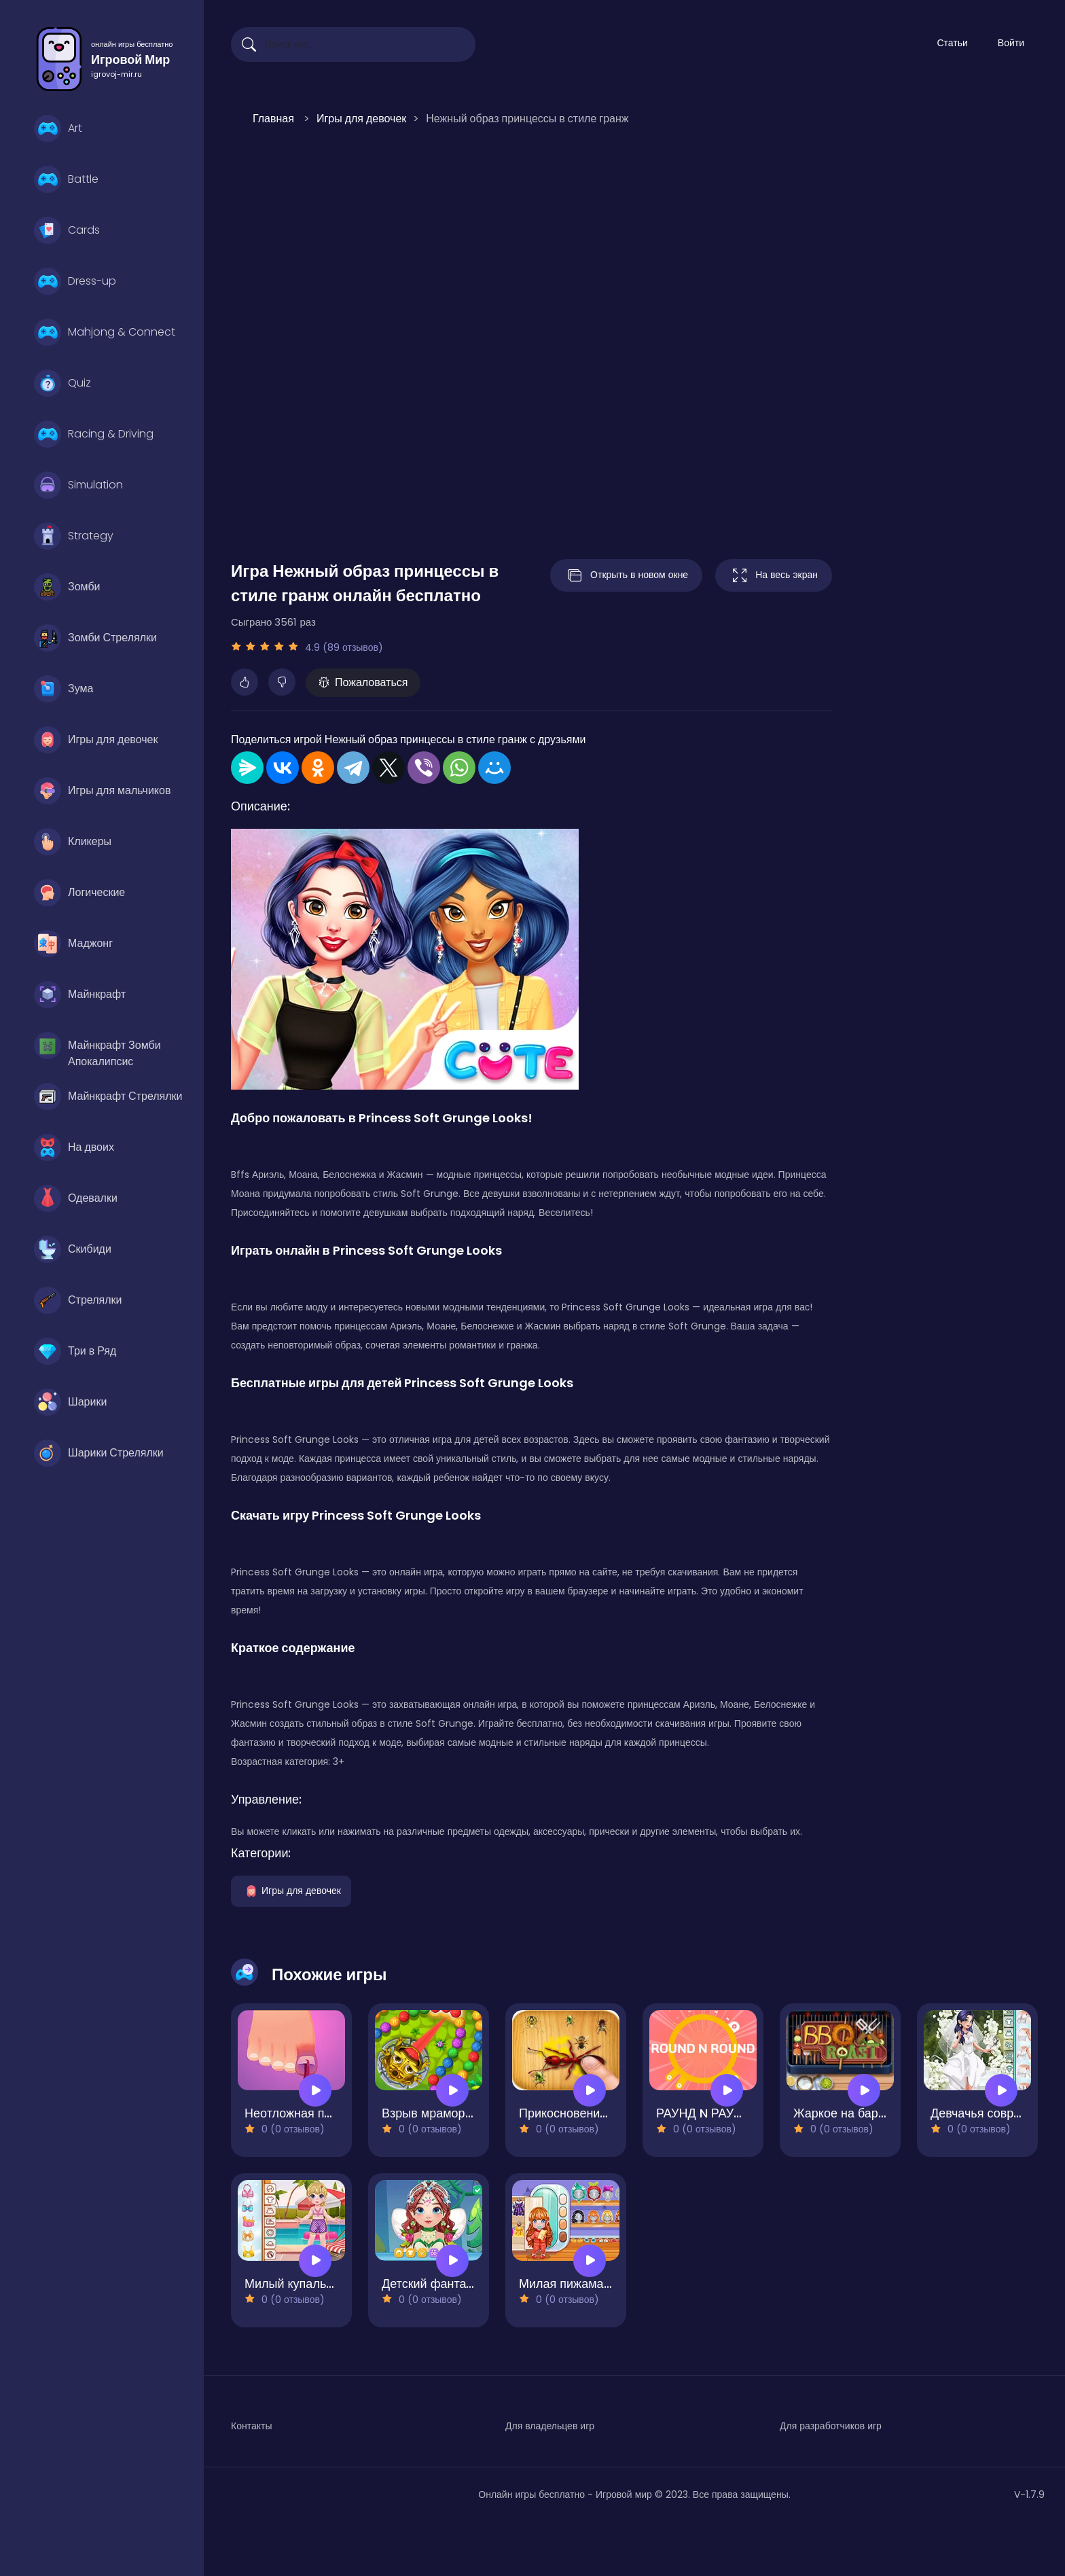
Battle (66, 179)
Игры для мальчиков (102, 790)
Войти (1011, 43)
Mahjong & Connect (104, 332)
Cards (67, 230)
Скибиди (72, 1249)
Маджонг (73, 943)
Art (58, 128)
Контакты (251, 2426)
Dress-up (75, 281)
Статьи (952, 43)
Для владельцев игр (549, 2426)
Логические (79, 892)
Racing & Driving (94, 434)
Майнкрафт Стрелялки (108, 1096)
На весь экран (773, 575)
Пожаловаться (363, 682)
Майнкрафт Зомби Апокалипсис (97, 1049)
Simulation (78, 485)
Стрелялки (78, 1300)
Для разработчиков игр (831, 2426)
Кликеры (72, 841)
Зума (63, 688)
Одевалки (76, 1198)
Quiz (62, 383)
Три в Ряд (75, 1351)
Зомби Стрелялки (95, 637)
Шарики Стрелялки (99, 1453)
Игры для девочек (96, 739)
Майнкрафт (80, 994)
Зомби (67, 587)
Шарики (70, 1402)
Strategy (73, 536)
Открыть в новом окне (626, 575)
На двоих (74, 1147)
